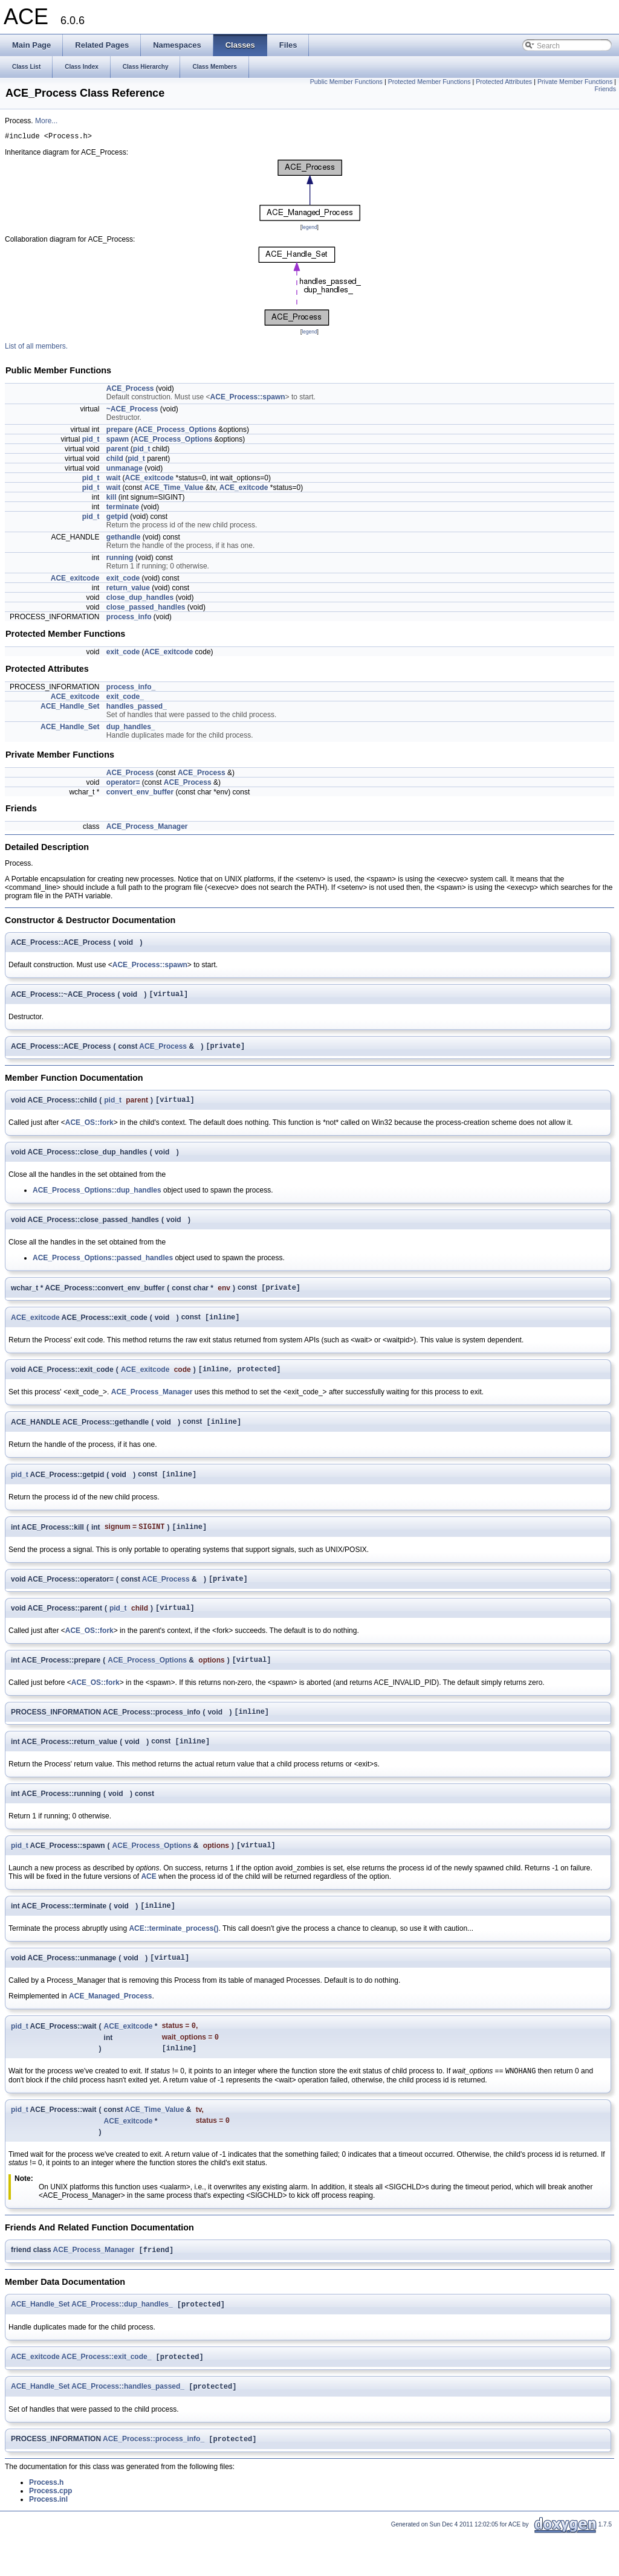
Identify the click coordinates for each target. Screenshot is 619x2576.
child (114, 460)
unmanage (124, 470)
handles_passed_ (136, 708)
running (120, 559)
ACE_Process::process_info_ (153, 2480)
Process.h (46, 2524)
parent (117, 450)
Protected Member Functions (429, 81)
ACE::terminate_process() (173, 1955)
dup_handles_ (130, 728)
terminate (122, 508)
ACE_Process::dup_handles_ (121, 2342)
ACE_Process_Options (176, 431)
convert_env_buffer (139, 794)
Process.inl (48, 2541)
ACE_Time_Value (174, 489)
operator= (123, 784)
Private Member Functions (574, 81)
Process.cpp (50, 2532)
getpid (117, 518)
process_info (129, 618)
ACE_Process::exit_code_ (107, 2396)
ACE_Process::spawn (247, 398)
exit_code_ (125, 698)
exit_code (123, 580)
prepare (119, 431)
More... (46, 121)
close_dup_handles (139, 599)
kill (111, 499)
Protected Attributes (504, 81)
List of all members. (36, 348)
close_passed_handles (146, 609)
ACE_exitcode (149, 479)
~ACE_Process (132, 411)
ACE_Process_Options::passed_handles (103, 1265)
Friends (605, 88)
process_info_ (130, 688)
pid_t (91, 441)
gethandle (123, 539)
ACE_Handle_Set (70, 708)
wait (113, 479)
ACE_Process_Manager (147, 828)
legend (309, 229)
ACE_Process (130, 390)
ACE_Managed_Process (110, 2025)
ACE (148, 1902)
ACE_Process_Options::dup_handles (97, 1197)
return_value (128, 589)
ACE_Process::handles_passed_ (127, 2427)
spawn (117, 441)
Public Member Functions (346, 81)
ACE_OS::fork (89, 1129)
